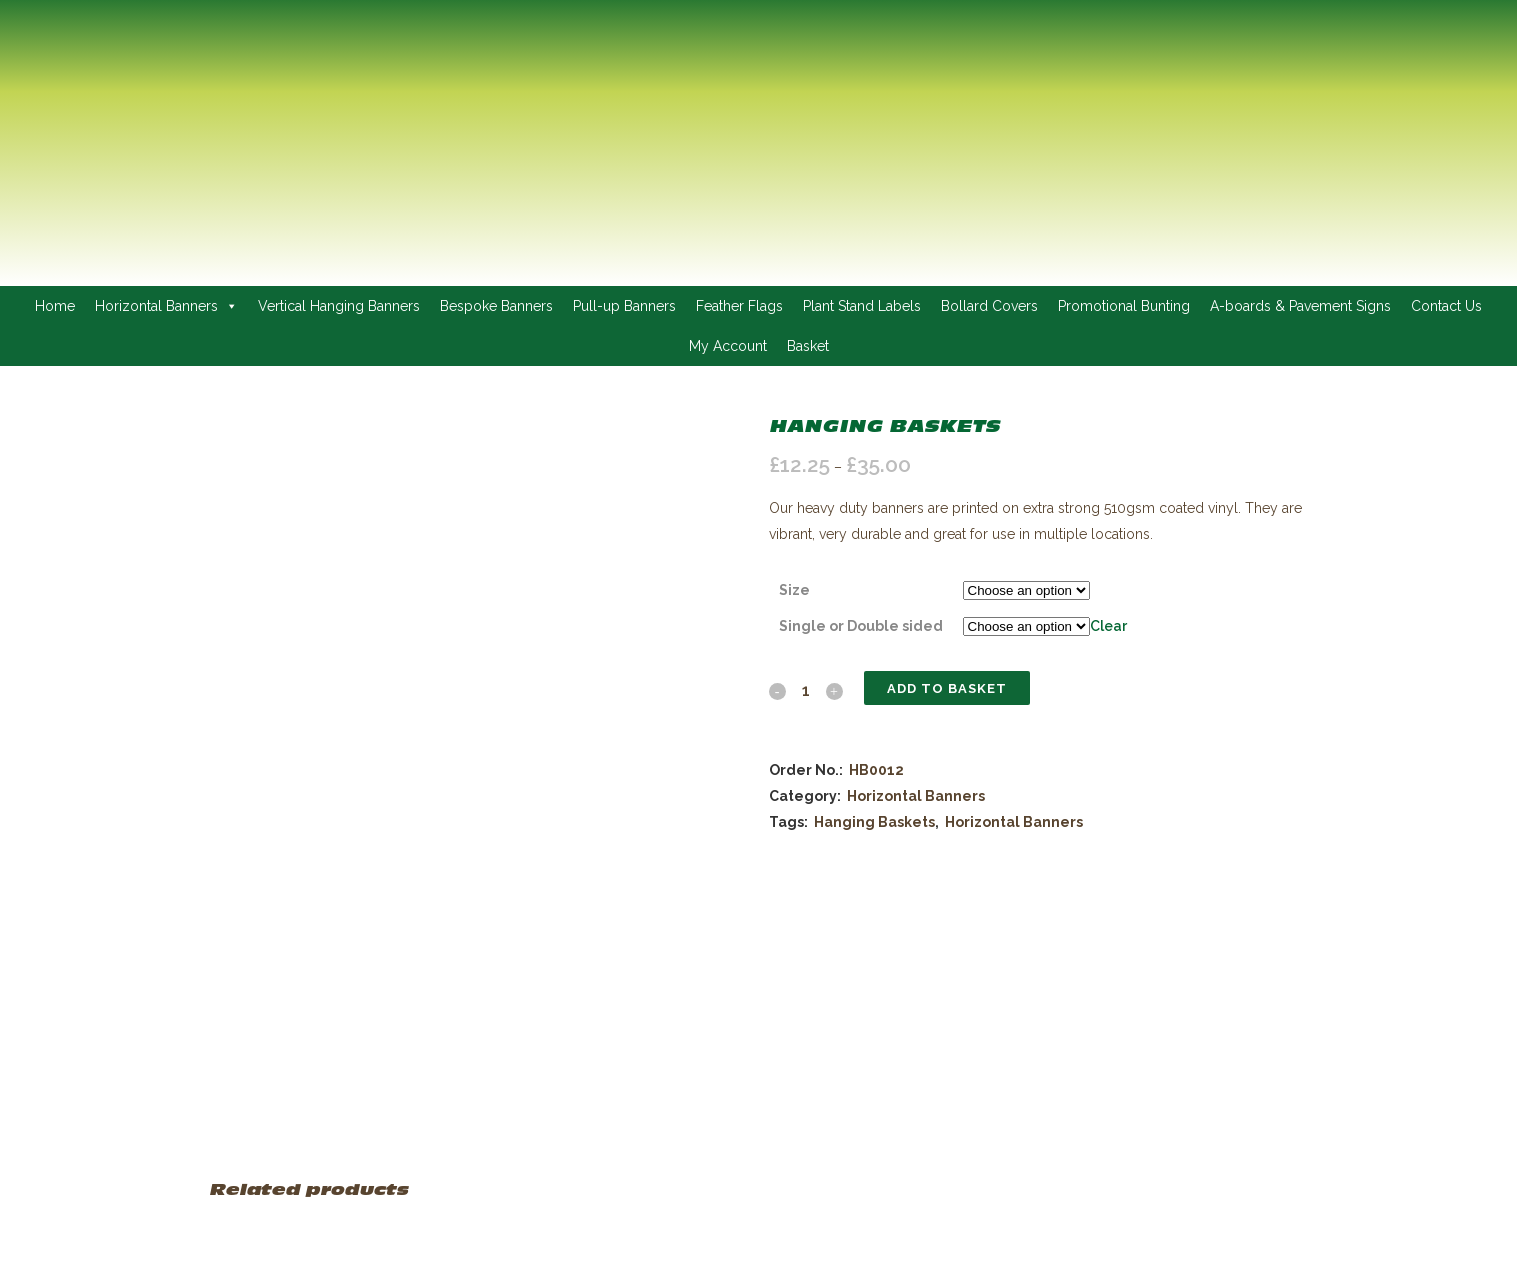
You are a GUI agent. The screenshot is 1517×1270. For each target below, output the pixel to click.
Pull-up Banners (624, 306)
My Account (728, 346)
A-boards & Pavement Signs (1300, 306)
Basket (808, 346)
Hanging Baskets (874, 822)
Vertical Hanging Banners (339, 306)
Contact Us (1446, 306)
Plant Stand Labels (862, 306)
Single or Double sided (861, 626)
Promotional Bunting (1124, 306)
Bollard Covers (989, 306)
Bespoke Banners (496, 306)
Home (55, 306)
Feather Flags (739, 306)
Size (794, 590)
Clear (1108, 626)
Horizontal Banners (166, 306)
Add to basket (947, 688)
